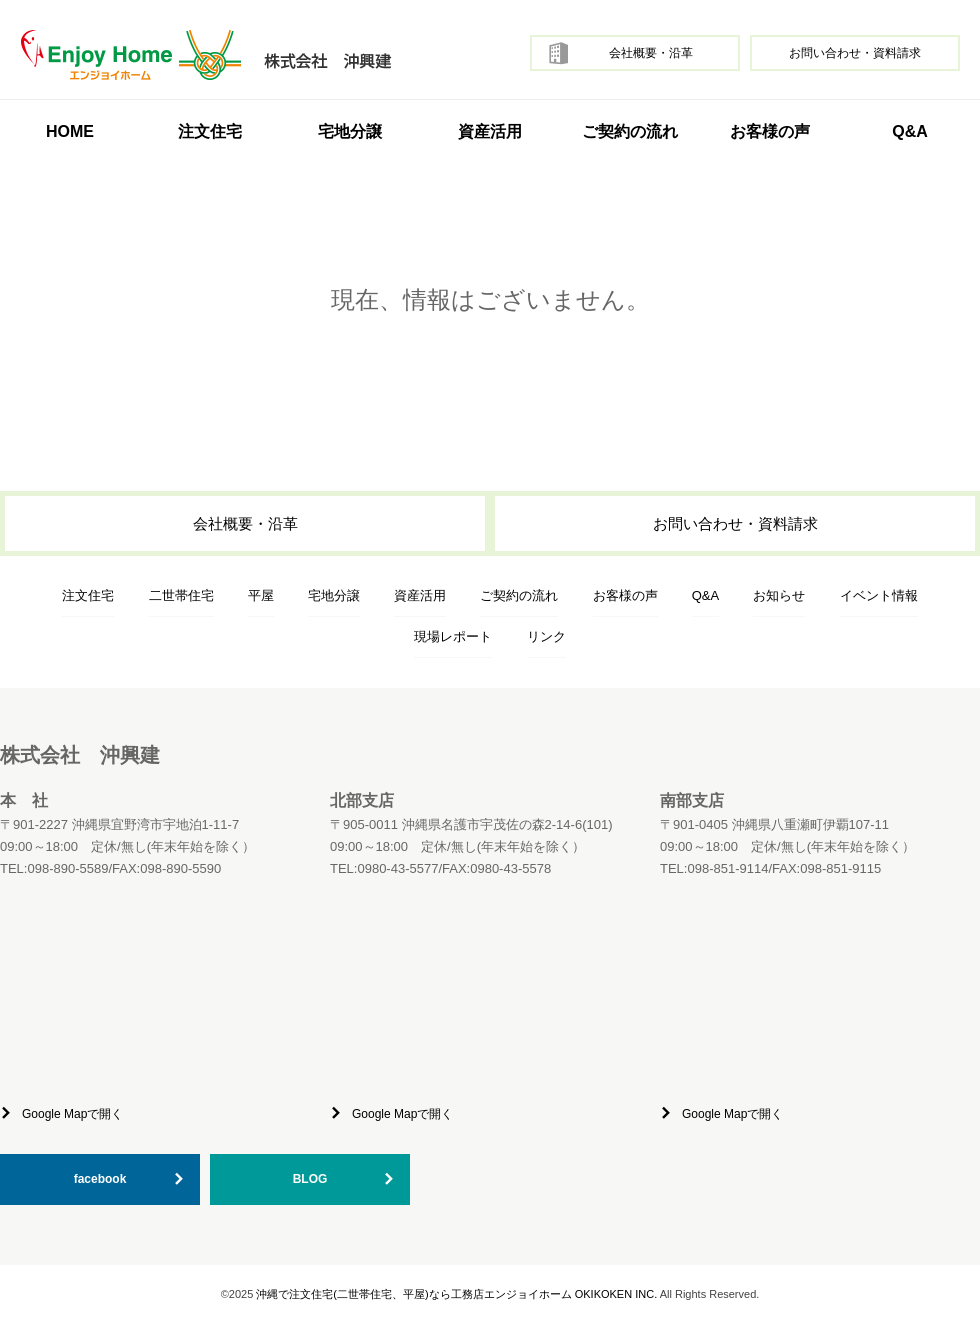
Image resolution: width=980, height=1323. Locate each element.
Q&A (910, 131)
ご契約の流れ (630, 131)
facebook (100, 1179)
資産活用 (490, 131)
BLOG (310, 1179)
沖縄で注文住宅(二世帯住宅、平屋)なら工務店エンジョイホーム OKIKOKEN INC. (456, 1294)
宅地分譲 (350, 131)
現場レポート (453, 636)
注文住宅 (88, 595)
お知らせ (779, 595)
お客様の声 (770, 131)
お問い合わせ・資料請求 (855, 53)
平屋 (261, 595)
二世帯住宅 (181, 595)
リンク (546, 636)
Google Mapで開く (72, 1114)
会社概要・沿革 (651, 53)
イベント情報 (879, 595)
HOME (70, 131)
